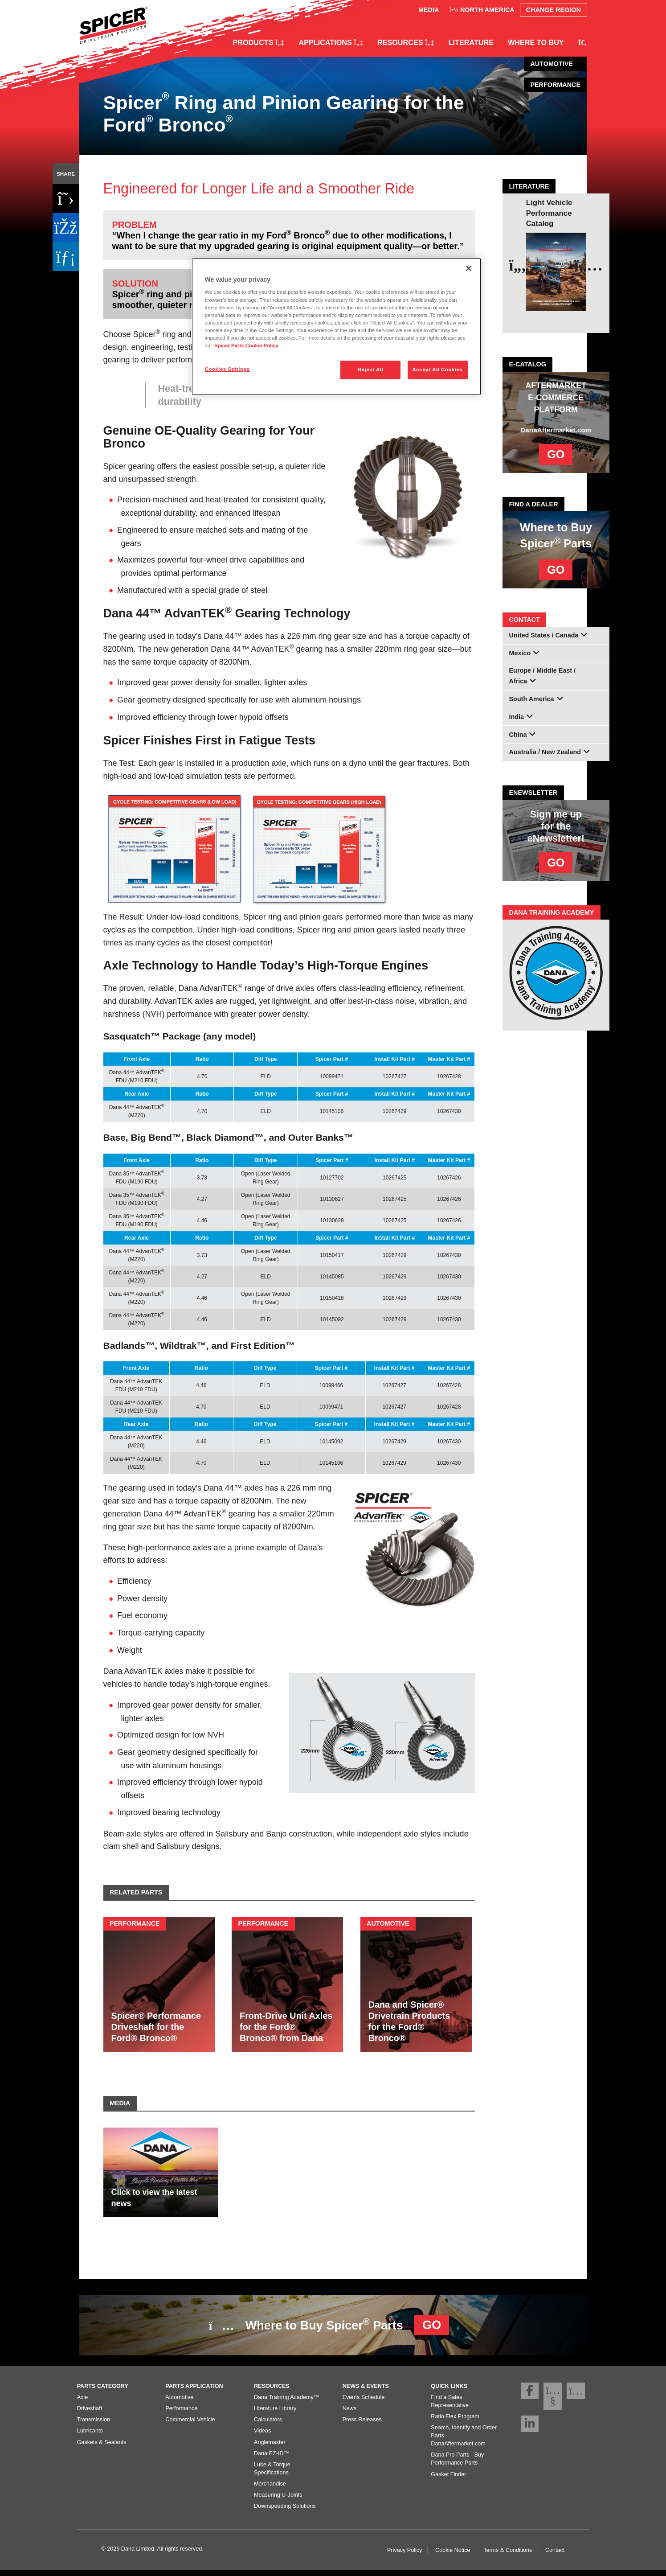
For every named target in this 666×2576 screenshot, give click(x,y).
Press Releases (362, 2425)
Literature (471, 42)
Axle (82, 2402)
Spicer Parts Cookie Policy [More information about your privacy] (246, 345)
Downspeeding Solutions (285, 2512)
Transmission (93, 2425)
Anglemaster (270, 2448)
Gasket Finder (448, 2480)
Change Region (553, 9)
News (350, 2414)
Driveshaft (89, 2414)
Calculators (268, 2425)
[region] (336, 326)
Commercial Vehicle (190, 2425)
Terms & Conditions (507, 2555)
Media (428, 9)
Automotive (179, 2402)
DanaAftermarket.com (555, 430)
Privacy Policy (404, 2555)
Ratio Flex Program (455, 2422)
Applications (330, 42)
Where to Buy (536, 42)
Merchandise (270, 2489)
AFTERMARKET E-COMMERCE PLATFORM (555, 397)
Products (258, 42)
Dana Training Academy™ (286, 2402)
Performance (181, 2414)
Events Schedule (364, 2402)
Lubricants (90, 2436)
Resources (405, 42)
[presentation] (519, 265)
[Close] (468, 268)
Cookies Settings (227, 369)
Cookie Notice (452, 2555)
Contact (554, 2555)
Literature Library (275, 2414)
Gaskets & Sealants (102, 2448)
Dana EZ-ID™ (271, 2459)
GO (555, 454)
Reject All (370, 369)
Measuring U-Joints (278, 2501)
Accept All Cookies (438, 369)
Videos (262, 2436)
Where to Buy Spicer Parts (329, 2325)
